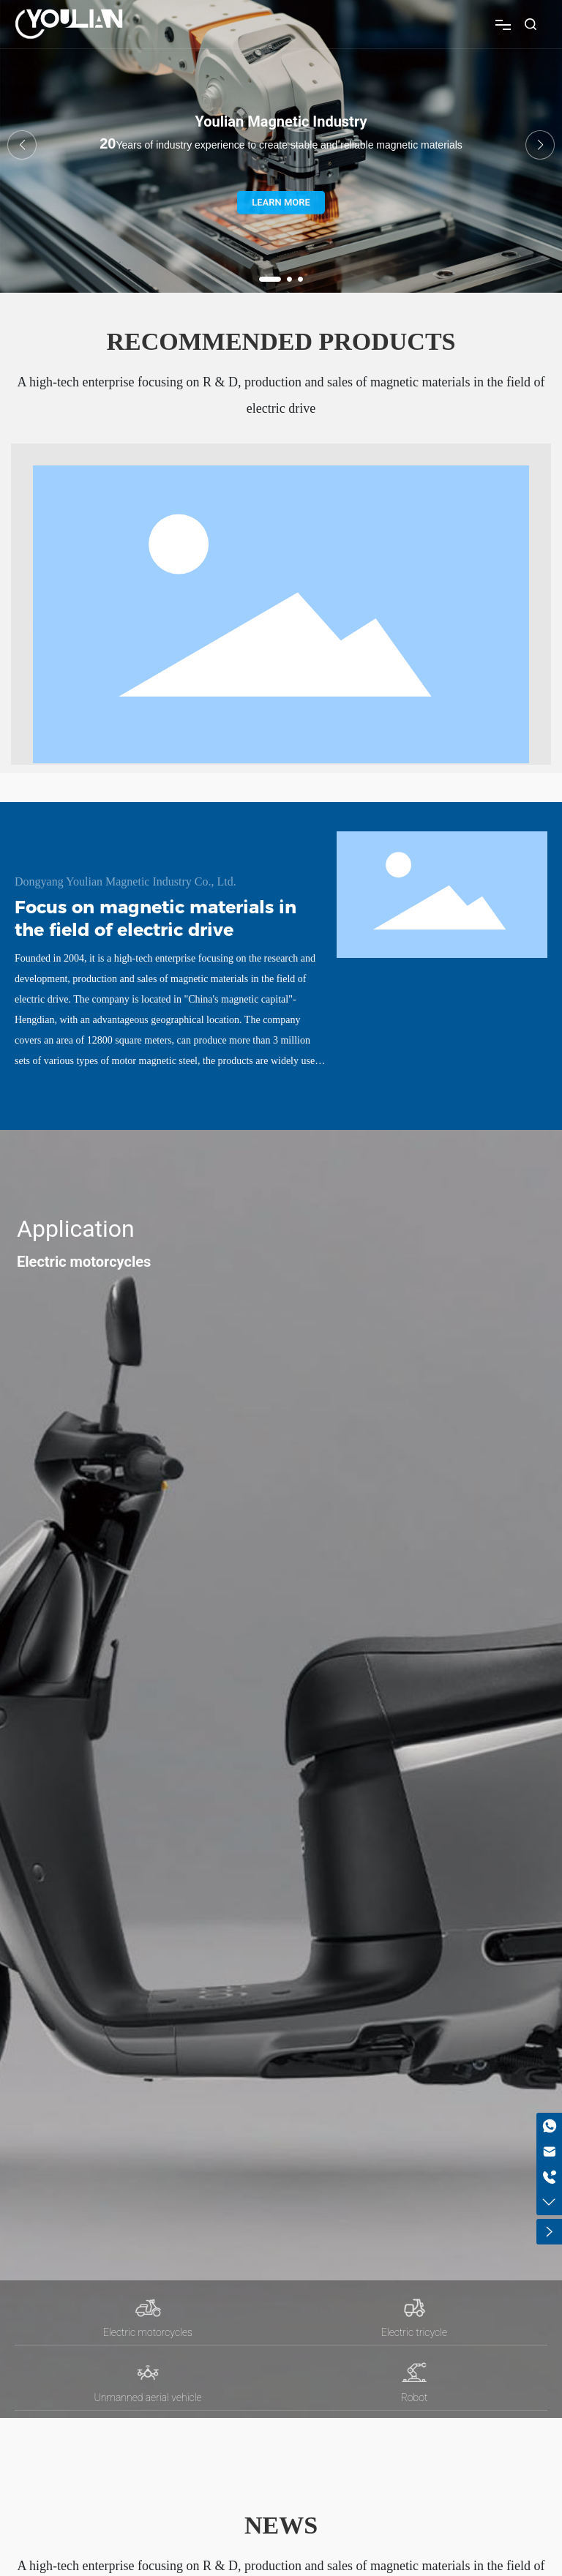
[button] (270, 279)
